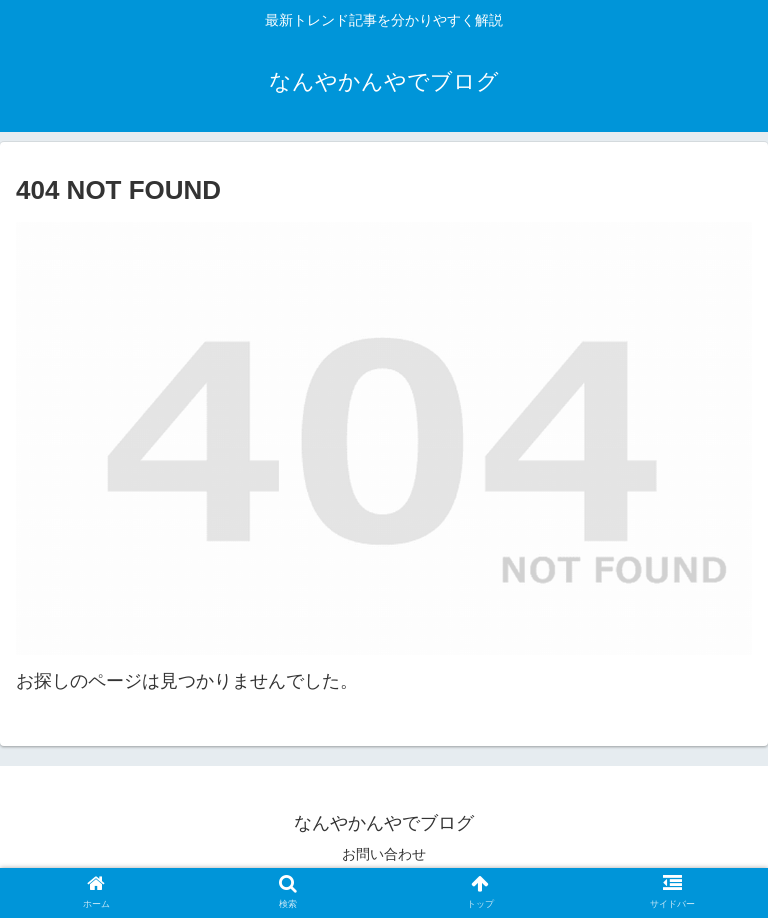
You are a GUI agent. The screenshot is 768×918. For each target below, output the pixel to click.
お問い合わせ (384, 854)
